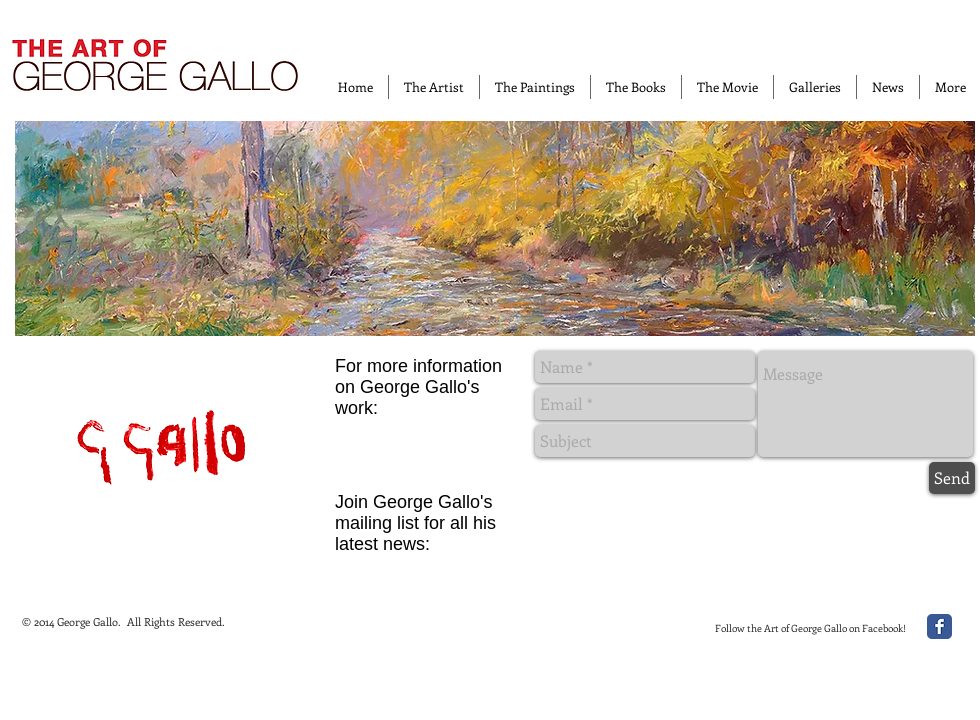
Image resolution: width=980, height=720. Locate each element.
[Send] (952, 478)
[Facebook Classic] (939, 626)
